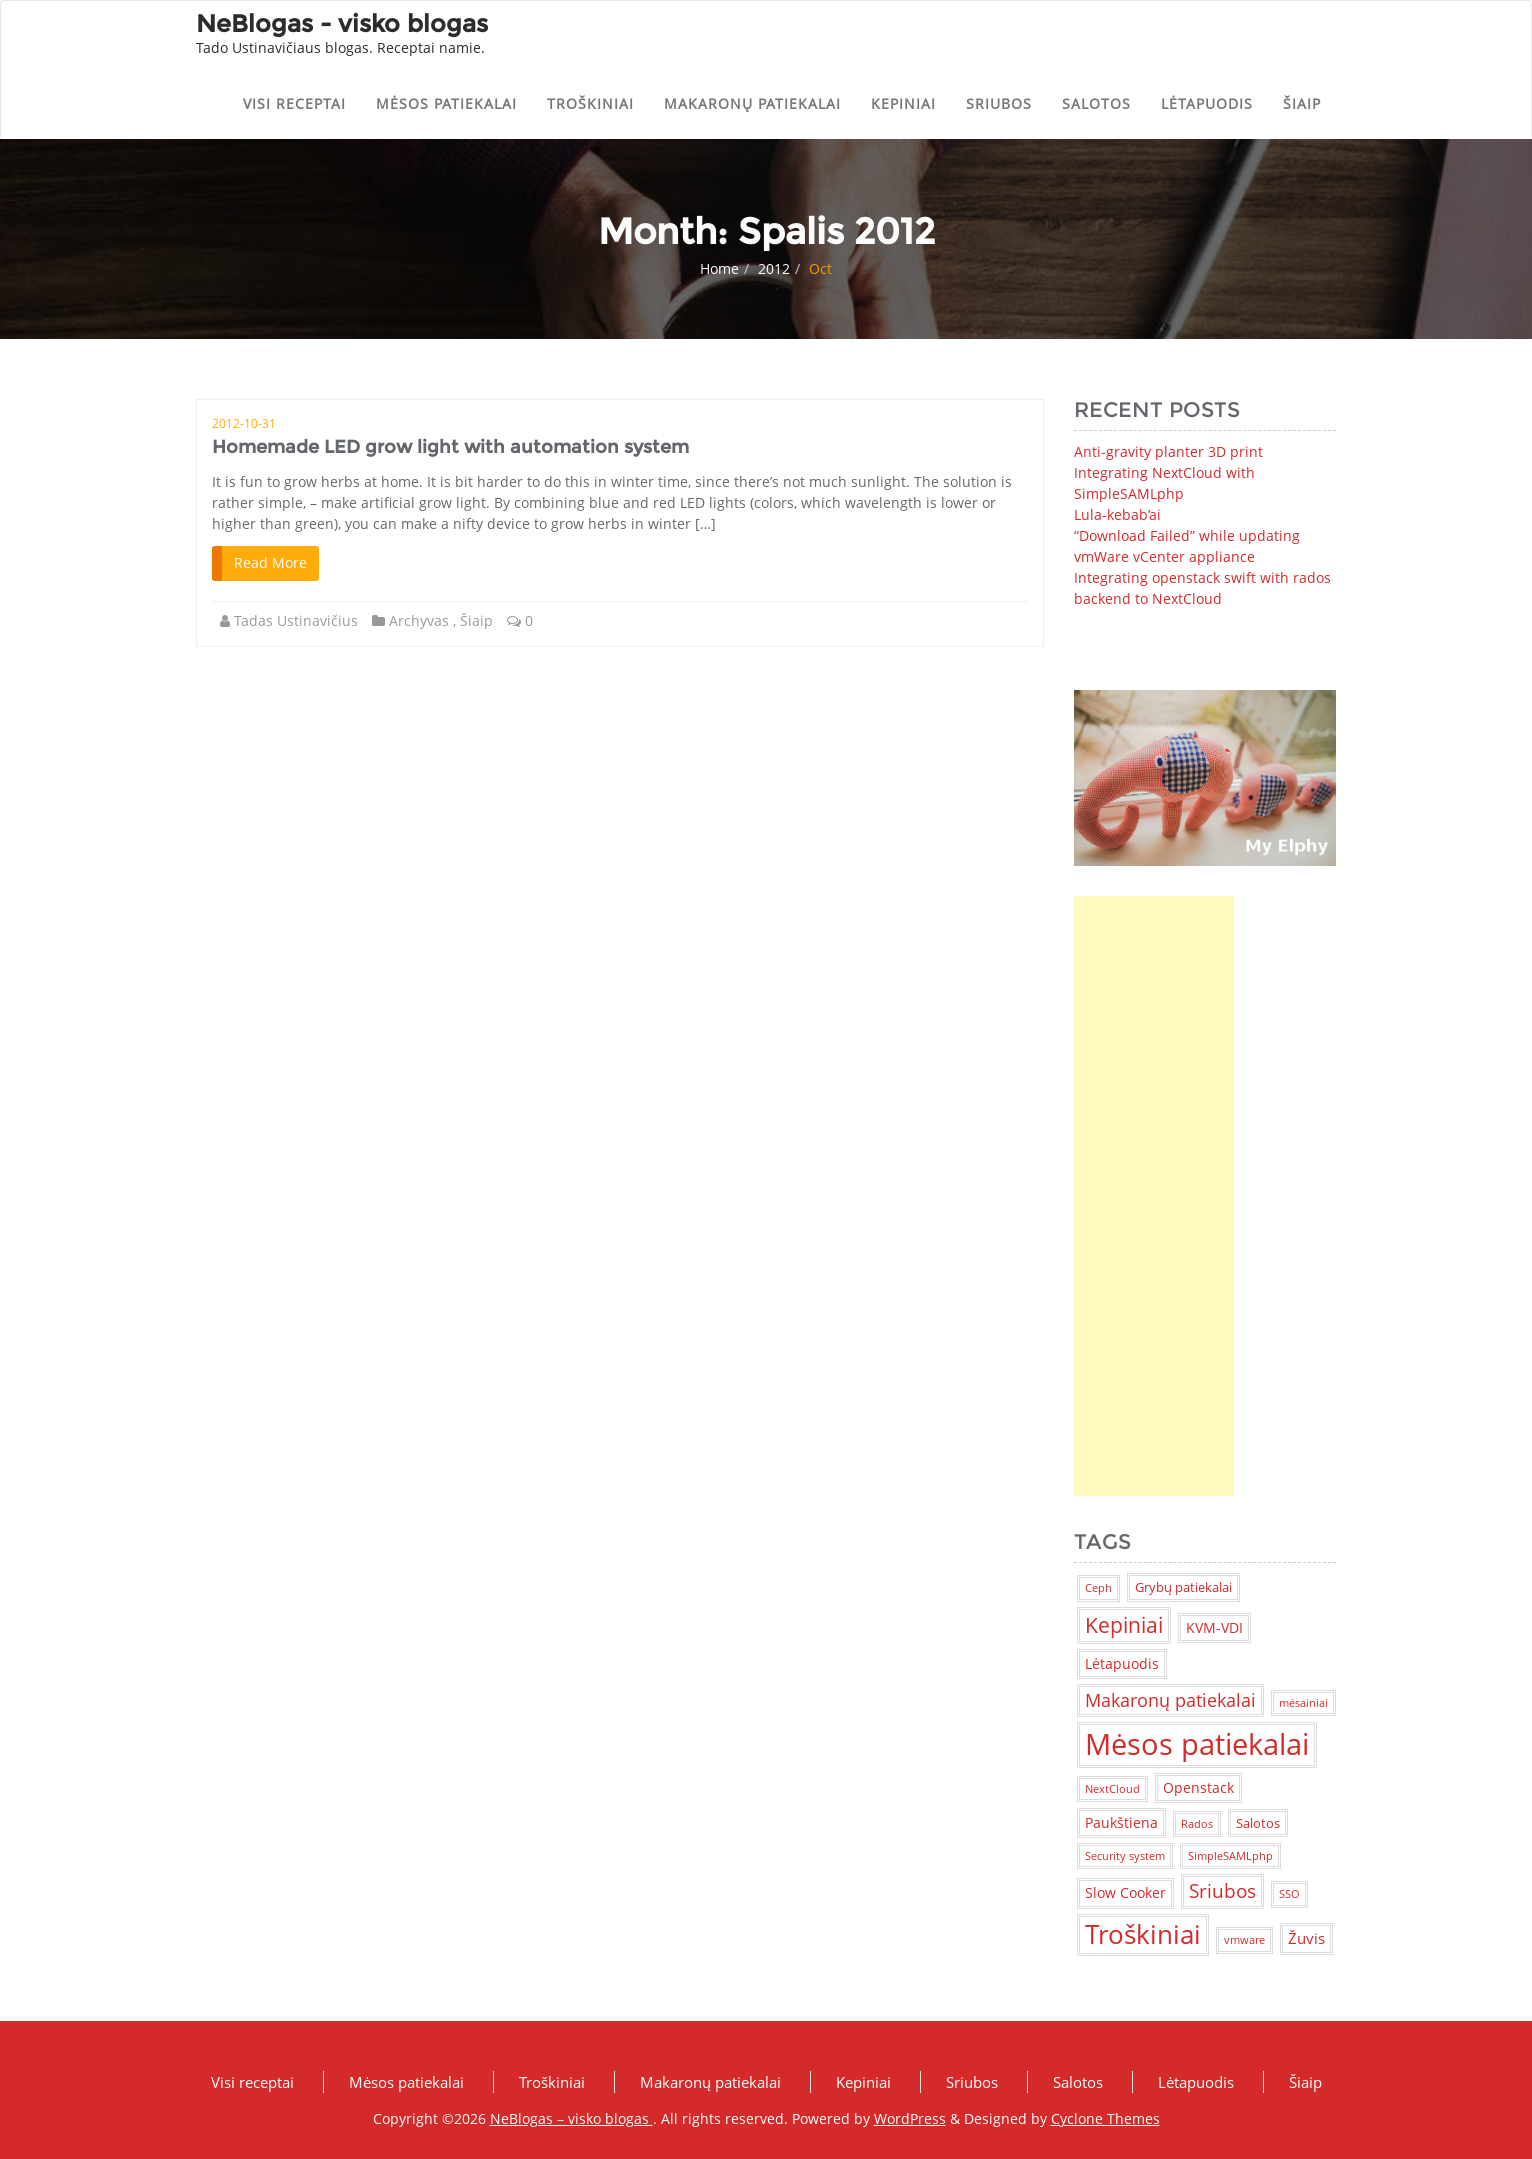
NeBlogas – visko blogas (571, 2118)
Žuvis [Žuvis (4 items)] (1306, 1938)
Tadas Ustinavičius (296, 620)
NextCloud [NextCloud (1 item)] (1112, 1789)
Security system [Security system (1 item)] (1125, 1856)
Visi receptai (294, 103)
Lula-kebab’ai (1117, 514)
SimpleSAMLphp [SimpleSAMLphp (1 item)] (1230, 1856)
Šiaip (1302, 103)
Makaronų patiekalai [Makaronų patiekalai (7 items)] (1170, 1700)
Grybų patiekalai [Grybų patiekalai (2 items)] (1183, 1587)
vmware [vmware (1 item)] (1244, 1940)
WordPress (910, 2118)
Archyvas (419, 620)
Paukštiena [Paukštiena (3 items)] (1121, 1822)
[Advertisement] (1154, 1196)
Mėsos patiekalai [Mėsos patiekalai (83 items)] (1197, 1744)
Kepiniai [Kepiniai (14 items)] (1124, 1625)
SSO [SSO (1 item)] (1289, 1894)
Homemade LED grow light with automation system (450, 447)
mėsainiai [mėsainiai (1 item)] (1303, 1703)
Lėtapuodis (1207, 103)
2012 (774, 268)
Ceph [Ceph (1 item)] (1098, 1588)
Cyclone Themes (1105, 2118)
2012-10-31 (244, 423)
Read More (270, 562)
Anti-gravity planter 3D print (1168, 451)
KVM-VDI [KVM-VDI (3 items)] (1214, 1627)
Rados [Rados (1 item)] (1197, 1824)
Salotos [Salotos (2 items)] (1258, 1823)
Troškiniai (590, 103)
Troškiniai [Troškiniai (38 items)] (1143, 1934)
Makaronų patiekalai (752, 103)
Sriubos (999, 103)
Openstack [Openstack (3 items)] (1198, 1787)
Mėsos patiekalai (446, 103)
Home (719, 268)
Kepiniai (903, 103)
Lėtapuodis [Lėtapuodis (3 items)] (1122, 1663)
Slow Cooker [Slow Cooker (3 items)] (1125, 1892)
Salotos (1096, 103)
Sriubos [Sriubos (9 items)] (1222, 1890)
